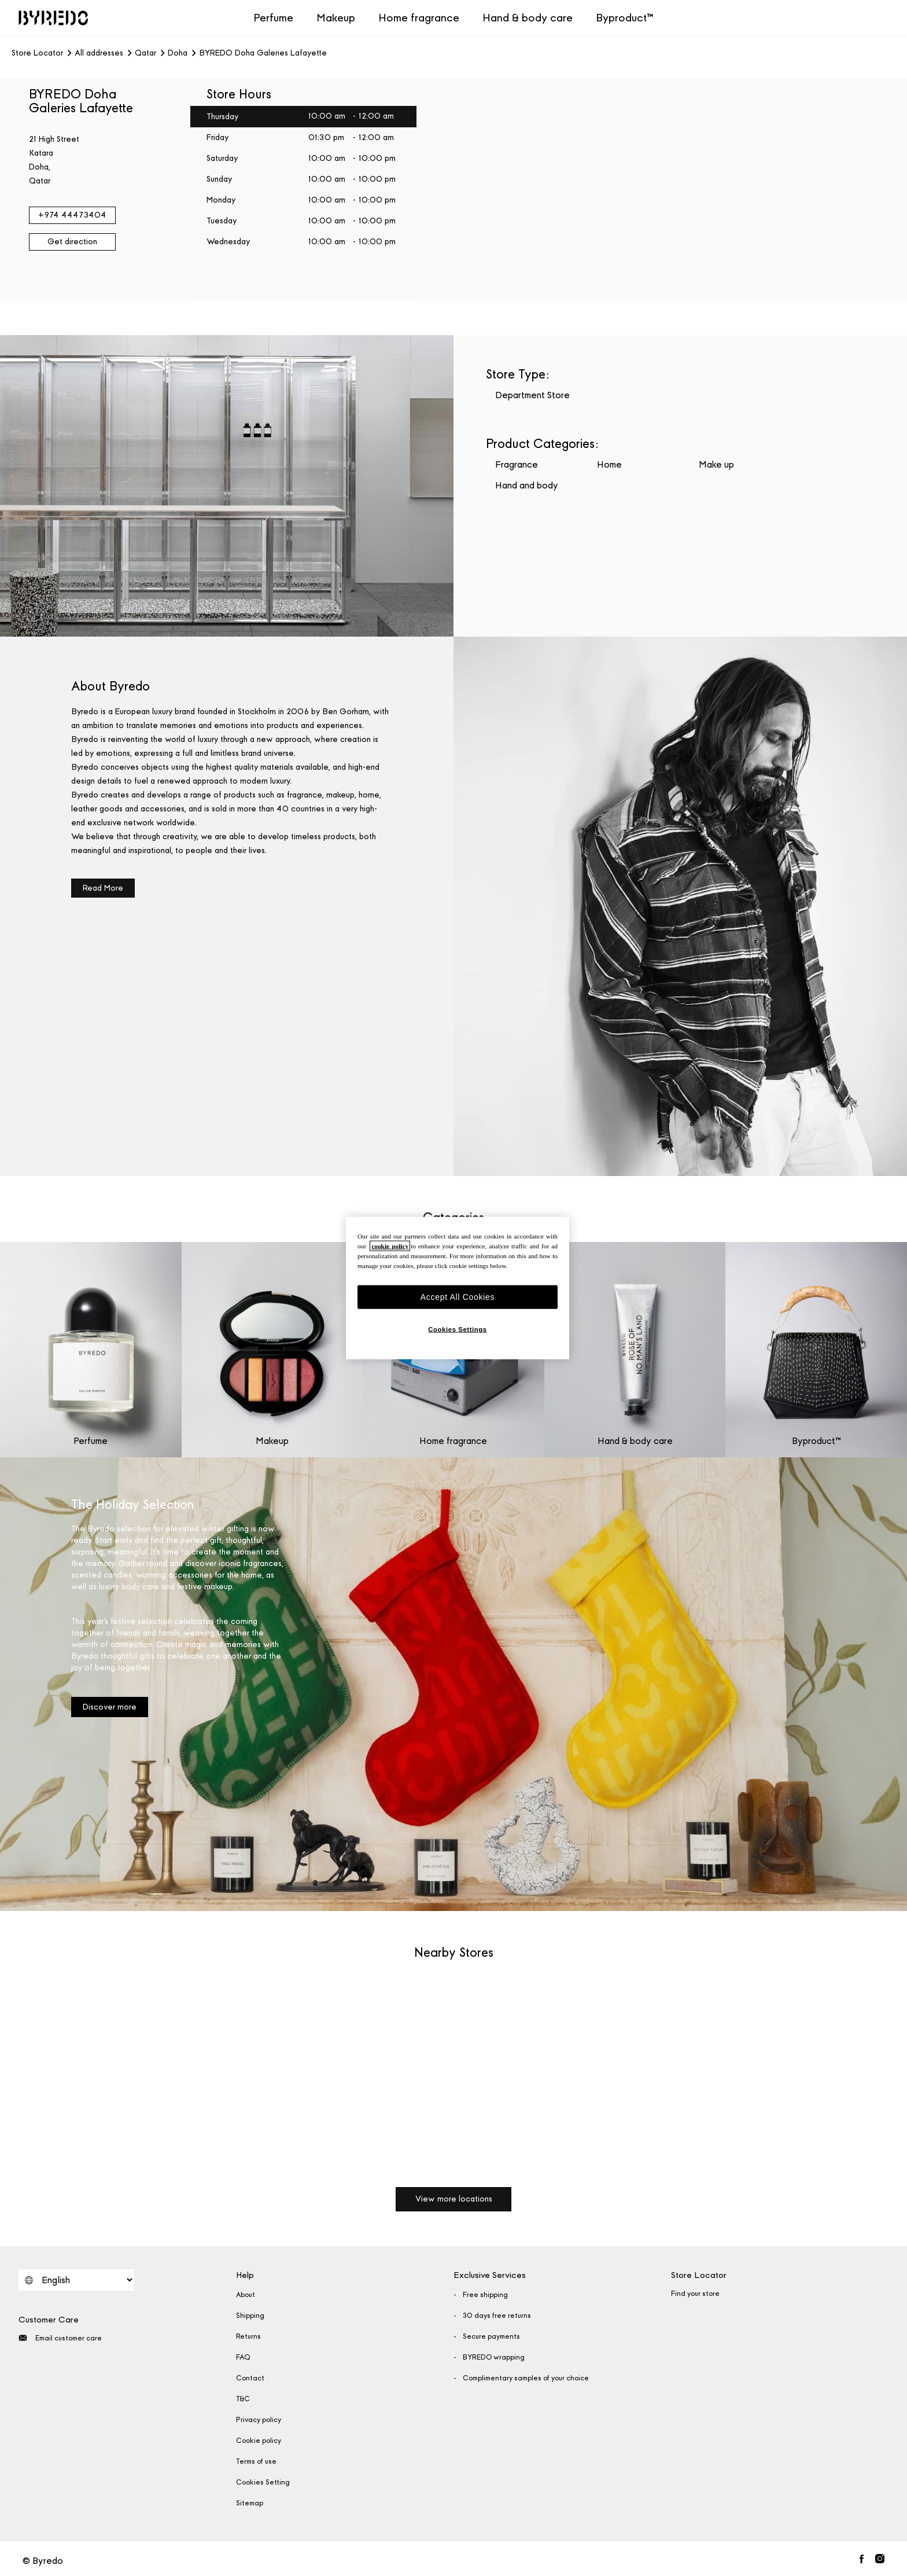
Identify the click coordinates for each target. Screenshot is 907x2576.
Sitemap (249, 2503)
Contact (250, 2378)
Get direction (72, 242)
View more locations (453, 2199)
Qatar (145, 53)
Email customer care (60, 2338)
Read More (103, 888)
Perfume (273, 17)
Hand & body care (527, 17)
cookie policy (389, 1245)
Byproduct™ (625, 17)
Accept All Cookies (458, 1296)
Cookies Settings (457, 1329)
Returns (248, 2336)
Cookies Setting (263, 2482)
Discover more (110, 1707)
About (245, 2295)
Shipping (250, 2316)
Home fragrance (418, 17)
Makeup (335, 17)
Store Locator (37, 53)
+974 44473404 (72, 215)
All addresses (99, 53)
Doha (177, 53)
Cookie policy (258, 2441)
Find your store (695, 2294)
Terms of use (256, 2461)
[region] (457, 1288)
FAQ (243, 2357)
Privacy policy (258, 2420)
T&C (243, 2399)
